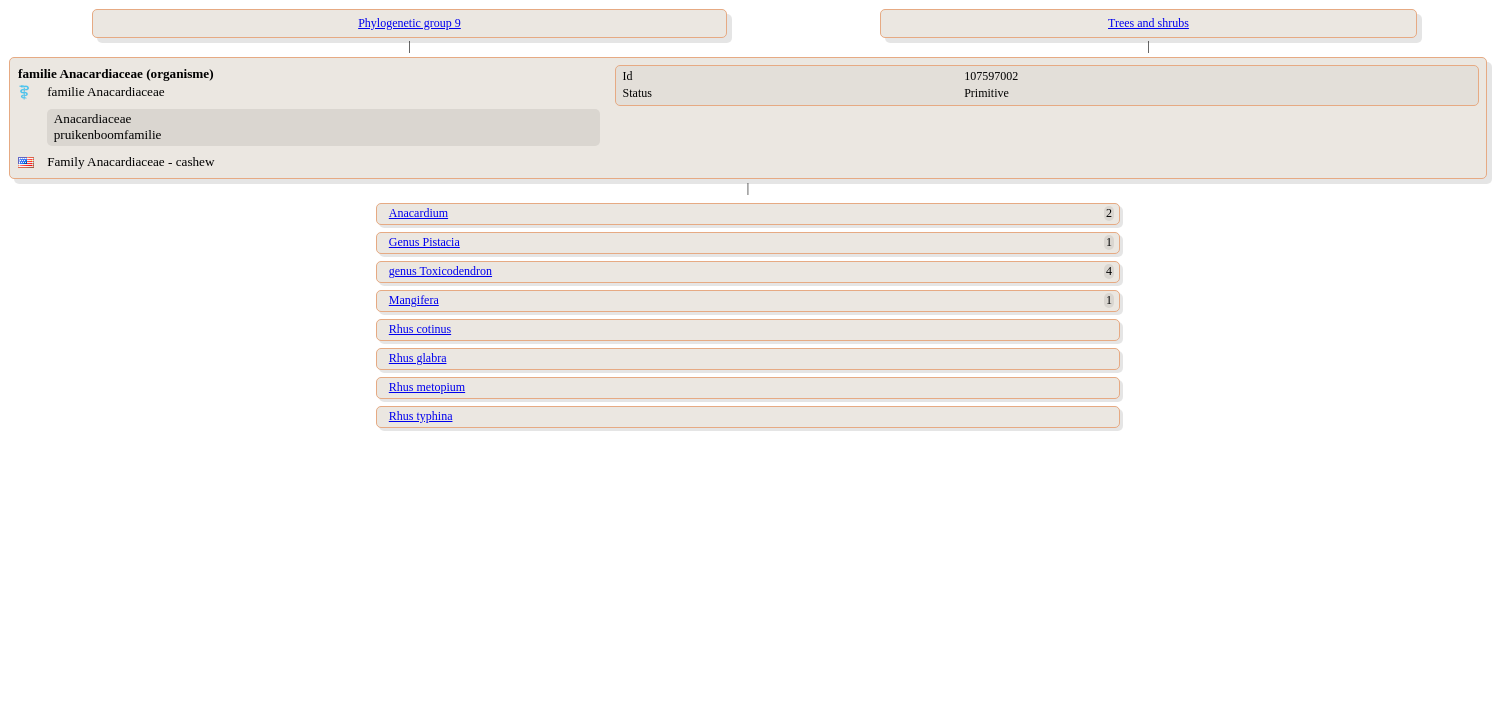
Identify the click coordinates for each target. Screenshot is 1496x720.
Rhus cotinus (420, 329)
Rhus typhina (421, 416)
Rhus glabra (418, 358)
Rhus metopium (427, 387)
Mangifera (414, 300)
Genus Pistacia (424, 242)
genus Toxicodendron (440, 271)
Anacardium (418, 213)
